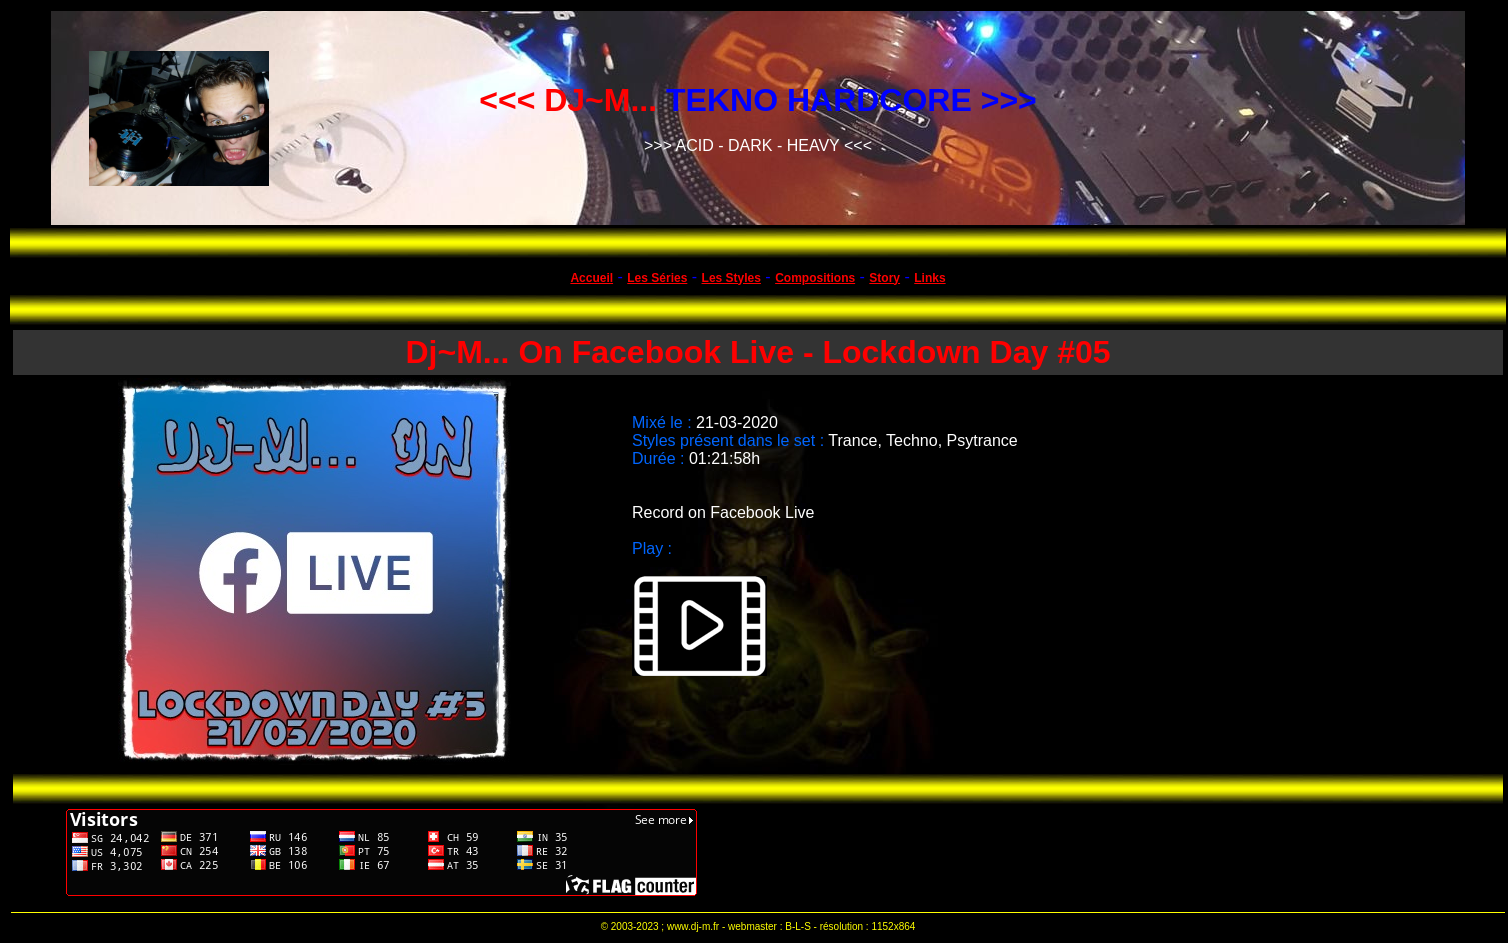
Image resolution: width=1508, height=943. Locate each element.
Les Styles (731, 278)
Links (929, 278)
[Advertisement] (1079, 852)
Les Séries (657, 278)
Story (884, 278)
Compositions (815, 278)
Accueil (591, 278)
